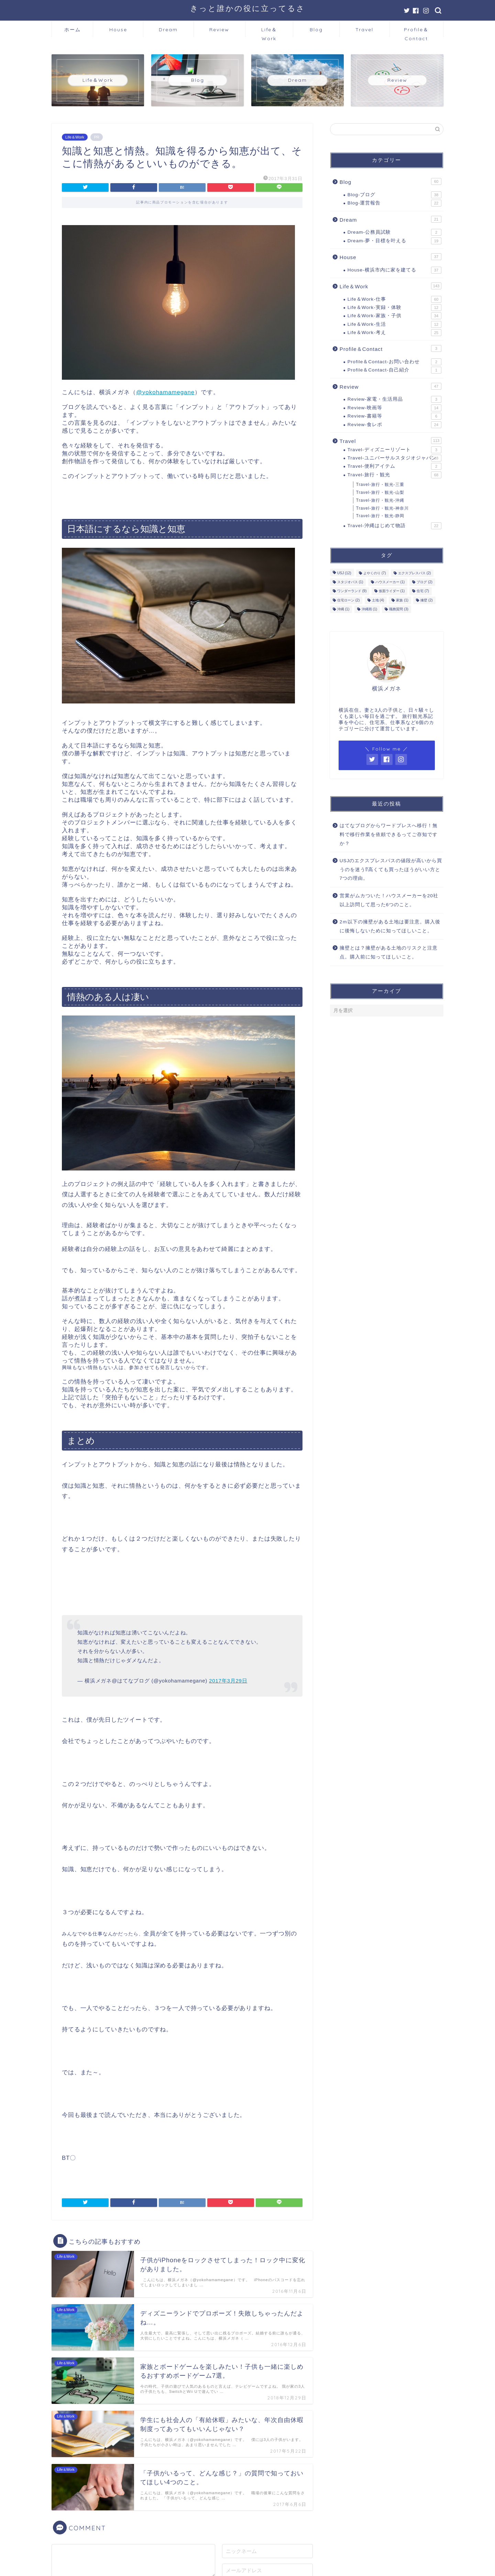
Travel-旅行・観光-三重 (380, 484)
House (118, 29)
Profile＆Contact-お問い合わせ (394, 361)
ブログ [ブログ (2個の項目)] (424, 582)
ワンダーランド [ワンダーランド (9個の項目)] (352, 591)
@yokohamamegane (165, 392)
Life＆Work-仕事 (394, 299)
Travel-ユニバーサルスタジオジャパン (394, 458)
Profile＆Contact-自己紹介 (394, 370)
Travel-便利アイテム (394, 466)
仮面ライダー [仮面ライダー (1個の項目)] (392, 591)
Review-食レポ (394, 424)
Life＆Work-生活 (394, 324)
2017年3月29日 (228, 1681)
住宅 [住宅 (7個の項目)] (423, 591)
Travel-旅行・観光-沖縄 (380, 500)
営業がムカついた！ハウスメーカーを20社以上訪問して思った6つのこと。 (389, 900)
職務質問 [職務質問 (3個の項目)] (398, 609)
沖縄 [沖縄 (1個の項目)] (343, 609)
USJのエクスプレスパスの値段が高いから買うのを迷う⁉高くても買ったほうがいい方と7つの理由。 (391, 869)
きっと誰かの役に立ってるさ (247, 8)
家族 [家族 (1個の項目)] (402, 600)
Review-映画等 (394, 407)
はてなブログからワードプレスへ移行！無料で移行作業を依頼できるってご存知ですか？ (389, 834)
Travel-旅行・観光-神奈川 (382, 508)
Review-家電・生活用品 (394, 399)
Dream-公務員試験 (394, 232)
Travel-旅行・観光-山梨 (380, 492)
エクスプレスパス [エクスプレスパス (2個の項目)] (414, 573)
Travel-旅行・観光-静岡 (380, 515)
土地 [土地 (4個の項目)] (378, 600)
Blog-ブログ (394, 194)
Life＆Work (269, 31)
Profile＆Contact (416, 31)
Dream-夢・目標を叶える (394, 240)
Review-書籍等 (394, 416)
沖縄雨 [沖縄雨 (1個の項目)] (369, 609)
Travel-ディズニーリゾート (394, 449)
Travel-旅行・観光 (394, 474)
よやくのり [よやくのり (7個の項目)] (374, 573)
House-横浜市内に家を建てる (394, 270)
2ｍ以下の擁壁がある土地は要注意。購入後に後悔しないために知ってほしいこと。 (390, 926)
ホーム (72, 29)
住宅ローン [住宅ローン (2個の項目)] (348, 600)
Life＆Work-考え (394, 332)
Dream (168, 29)
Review (219, 29)
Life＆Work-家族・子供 (394, 315)
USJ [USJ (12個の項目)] (344, 573)
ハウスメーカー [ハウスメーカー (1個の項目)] (390, 582)
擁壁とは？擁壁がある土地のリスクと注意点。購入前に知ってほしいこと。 (389, 952)
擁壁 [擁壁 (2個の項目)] (426, 600)
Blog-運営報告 (394, 203)
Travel (364, 29)
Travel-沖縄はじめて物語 (394, 525)
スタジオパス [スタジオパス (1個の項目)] (350, 582)
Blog (316, 29)
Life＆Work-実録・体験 (394, 307)
